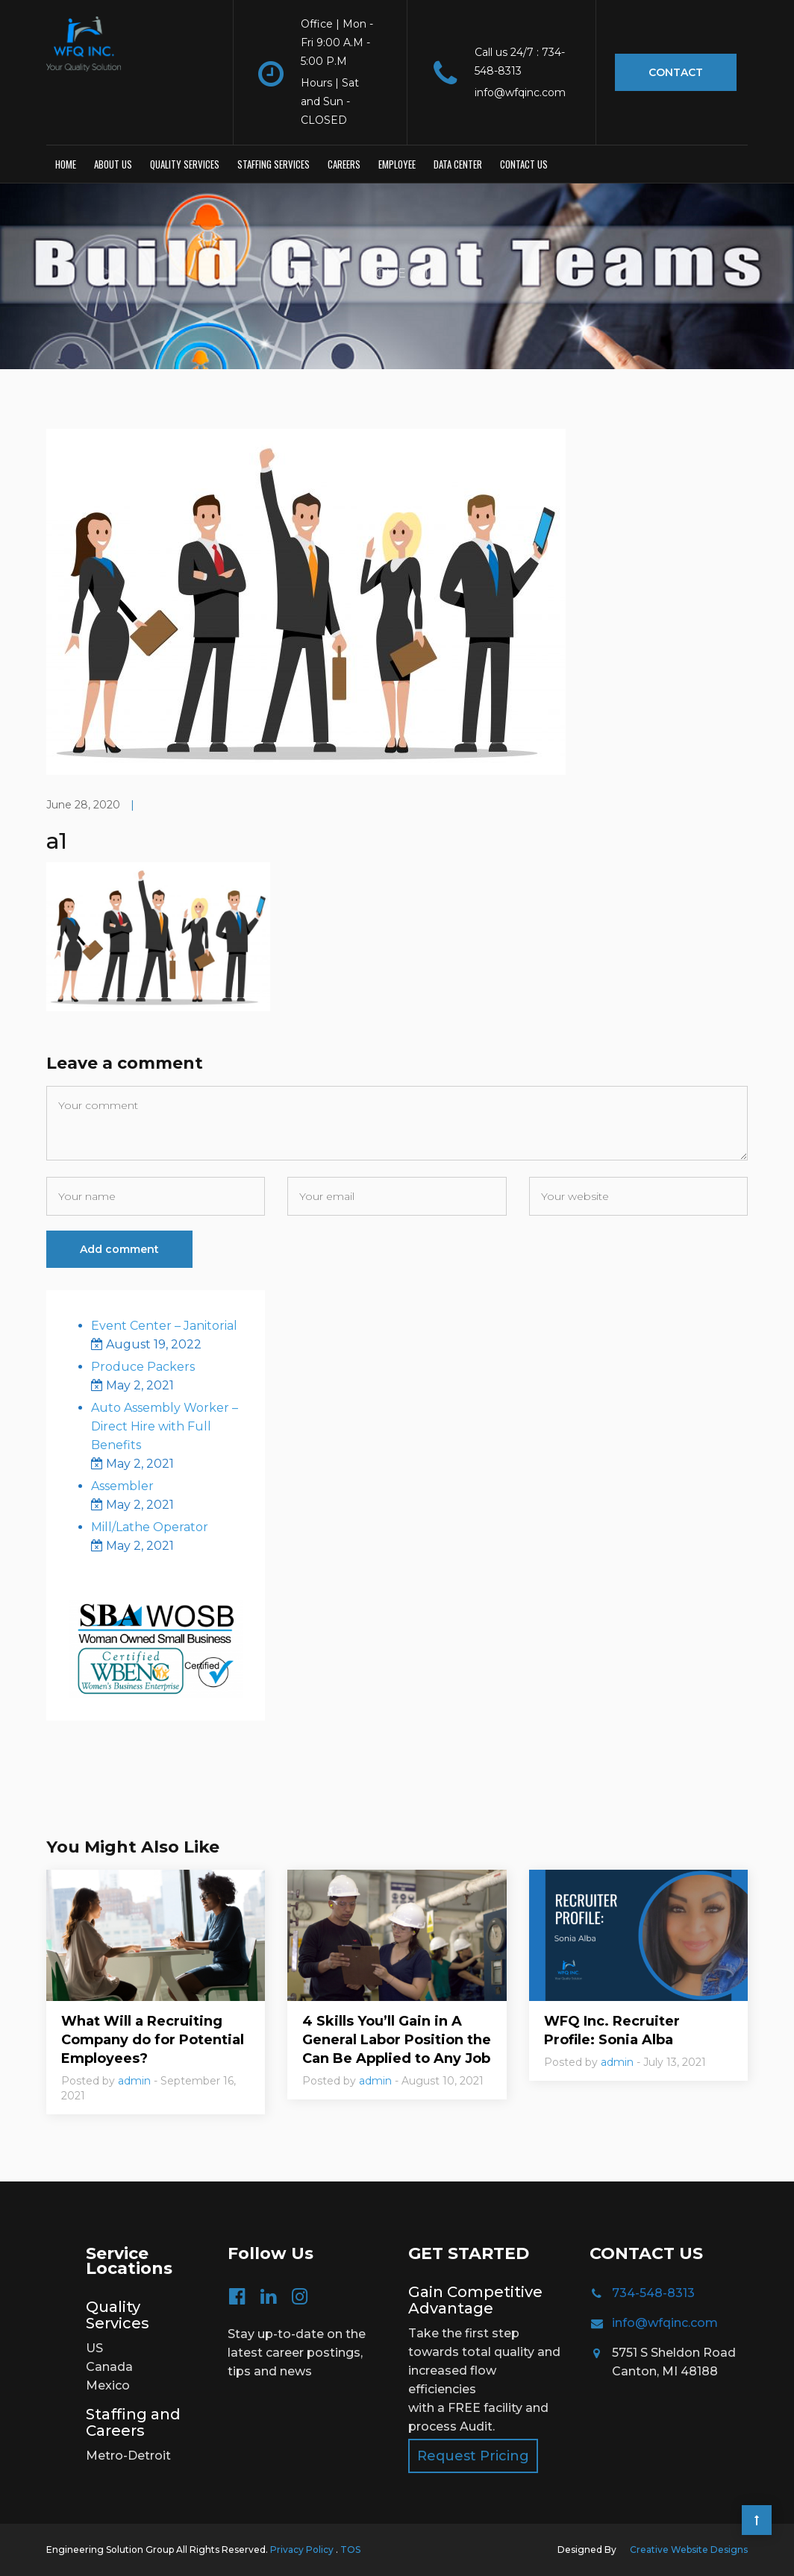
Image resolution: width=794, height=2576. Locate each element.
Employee (397, 164)
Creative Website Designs (689, 2549)
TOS (350, 2549)
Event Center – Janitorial (164, 1326)
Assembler (122, 1486)
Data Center (458, 164)
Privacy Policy (303, 2549)
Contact (675, 72)
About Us (113, 164)
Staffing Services (273, 164)
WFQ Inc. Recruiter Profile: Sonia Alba (612, 2030)
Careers (344, 164)
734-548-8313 (653, 2293)
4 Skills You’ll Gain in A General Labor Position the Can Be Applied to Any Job (396, 2040)
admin (134, 2080)
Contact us (524, 164)
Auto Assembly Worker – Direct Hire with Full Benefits (164, 1426)
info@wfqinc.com (665, 2323)
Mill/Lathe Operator (149, 1527)
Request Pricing (473, 2456)
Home (65, 164)
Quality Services (184, 164)
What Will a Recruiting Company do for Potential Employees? (152, 2040)
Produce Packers (143, 1367)
